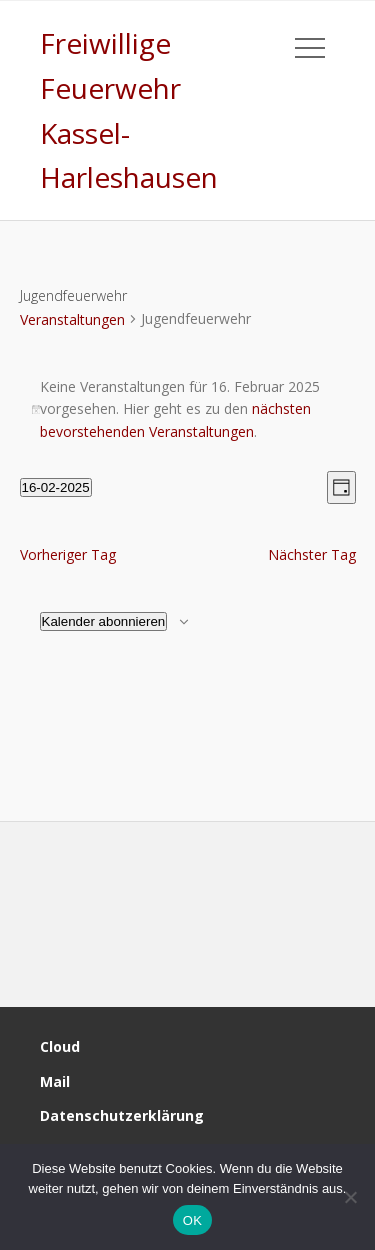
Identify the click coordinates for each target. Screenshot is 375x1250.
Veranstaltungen (72, 319)
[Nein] (350, 1197)
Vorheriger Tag (68, 554)
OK (192, 1220)
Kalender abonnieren (104, 621)
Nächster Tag (312, 554)
